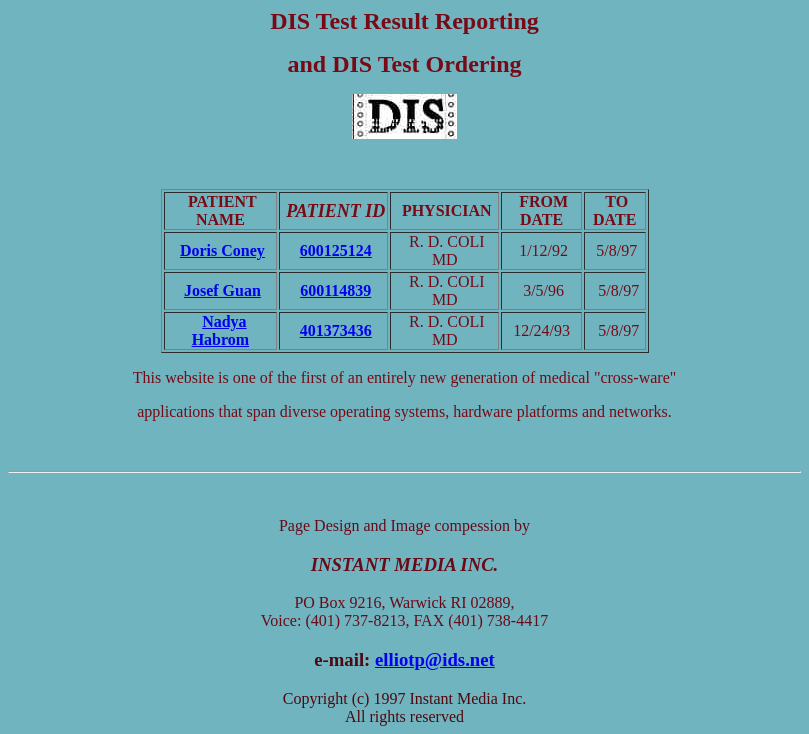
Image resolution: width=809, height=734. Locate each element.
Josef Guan (222, 290)
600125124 (336, 250)
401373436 (336, 330)
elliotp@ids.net (435, 659)
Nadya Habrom (220, 330)
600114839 (335, 290)
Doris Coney (222, 250)
